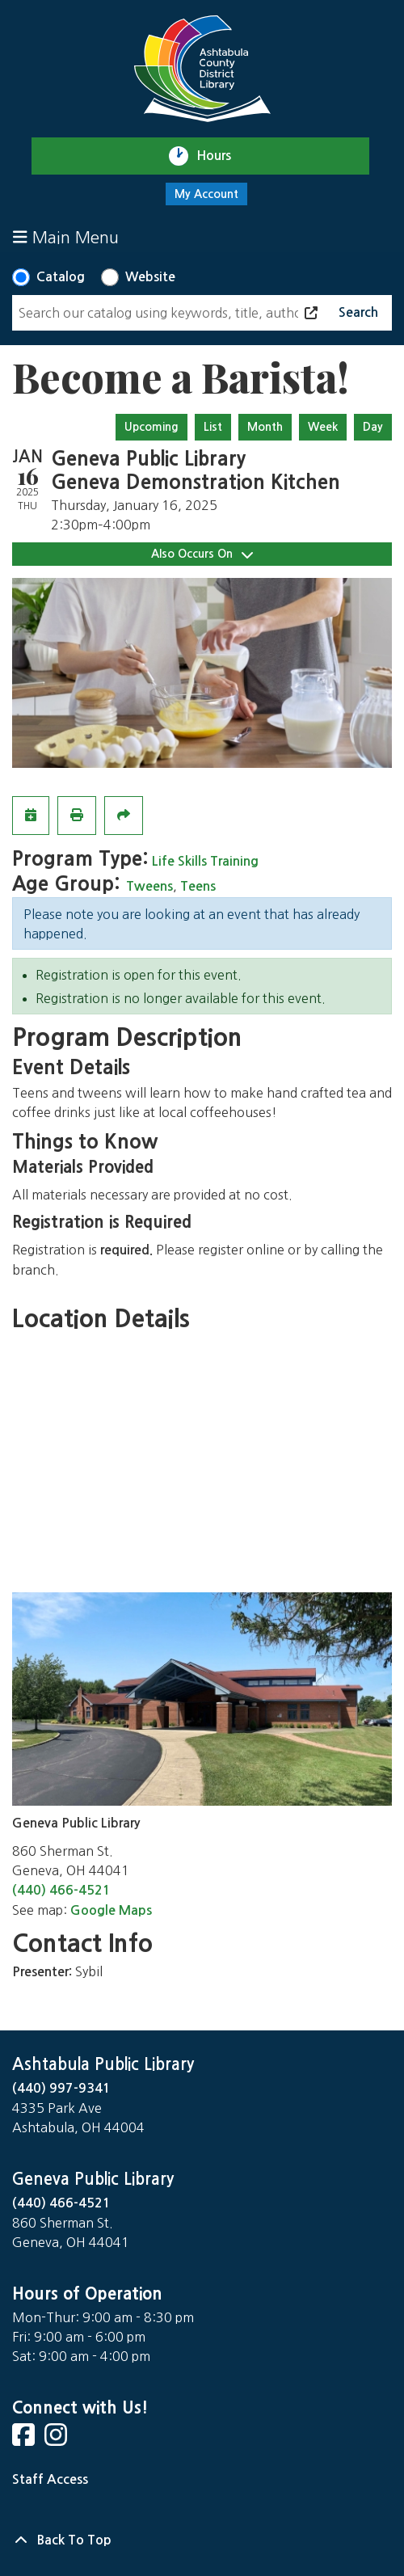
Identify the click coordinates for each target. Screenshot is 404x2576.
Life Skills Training (205, 861)
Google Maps (111, 1910)
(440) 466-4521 (61, 1890)
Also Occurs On (202, 554)
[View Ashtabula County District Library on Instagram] (57, 2440)
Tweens (149, 886)
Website (150, 277)
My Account (206, 194)
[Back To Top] (202, 2540)
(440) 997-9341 (61, 2088)
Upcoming (151, 426)
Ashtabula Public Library (103, 2064)
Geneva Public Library (93, 2179)
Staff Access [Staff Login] (50, 2479)
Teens (198, 886)
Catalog (60, 277)
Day (373, 426)
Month (265, 426)
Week (323, 426)
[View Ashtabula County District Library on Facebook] (25, 2440)
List (213, 426)
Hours (221, 156)
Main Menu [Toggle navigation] (66, 237)
